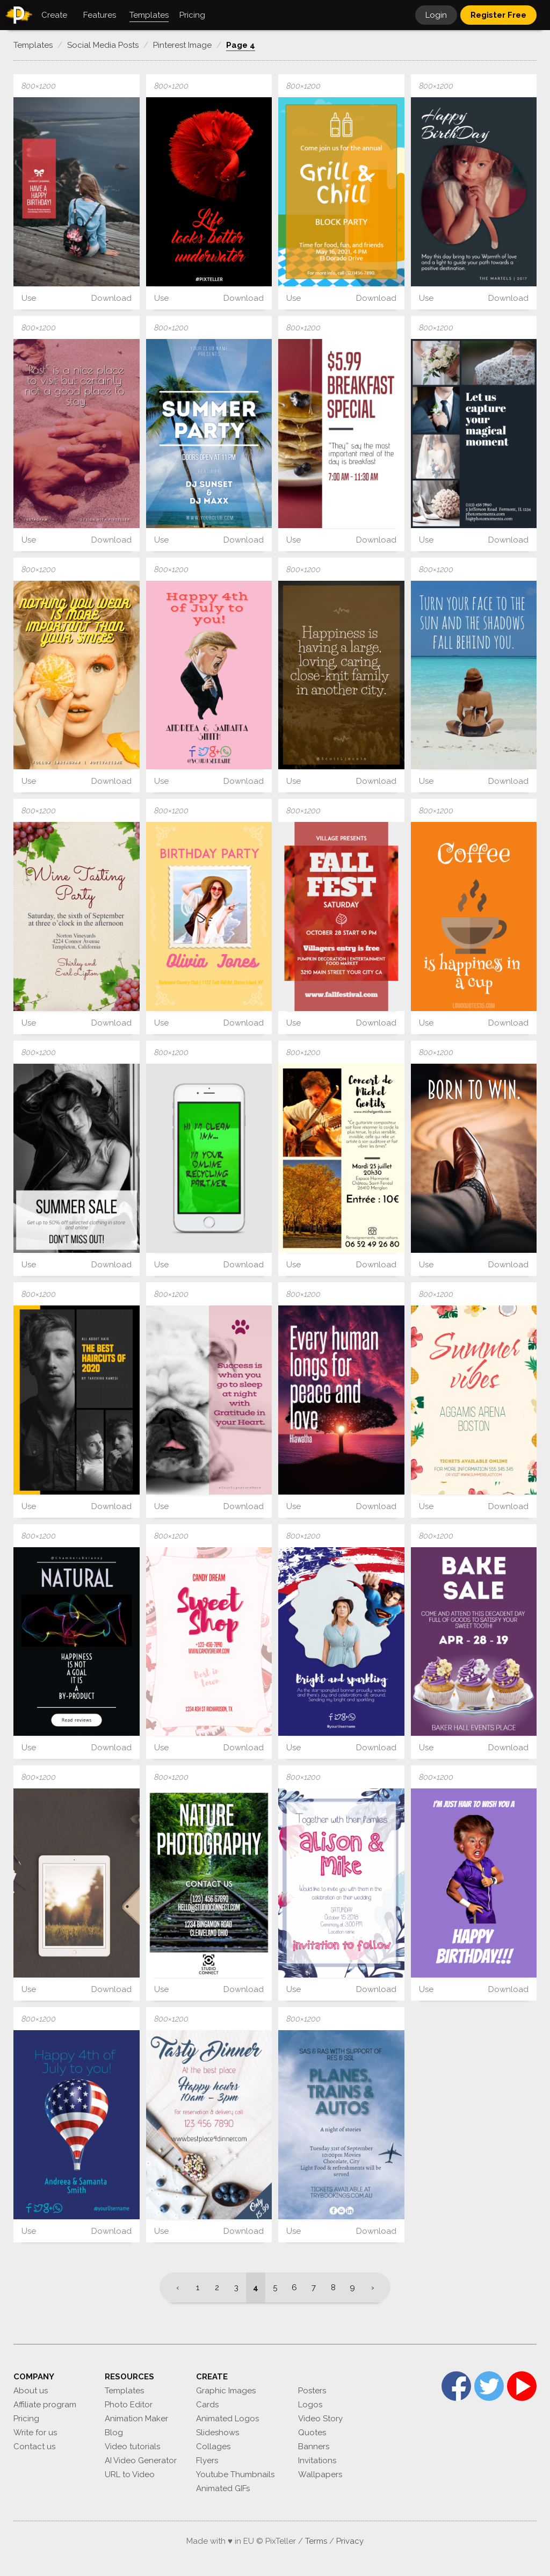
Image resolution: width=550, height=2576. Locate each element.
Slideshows (217, 2432)
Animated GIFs (223, 2488)
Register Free (498, 15)
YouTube (522, 2386)
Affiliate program (44, 2404)
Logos (310, 2404)
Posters (312, 2390)
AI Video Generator (141, 2460)
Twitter (489, 2386)
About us (30, 2390)
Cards (207, 2404)
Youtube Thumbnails (235, 2474)
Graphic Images (226, 2390)
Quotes (312, 2432)
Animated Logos (227, 2418)
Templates (124, 2390)
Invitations (317, 2460)
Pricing (26, 2418)
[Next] (376, 2287)
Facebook (456, 2386)
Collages (213, 2446)
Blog (114, 2432)
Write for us (35, 2432)
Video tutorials (132, 2446)
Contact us (34, 2446)
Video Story (320, 2418)
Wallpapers (320, 2474)
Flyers (207, 2460)
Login (436, 15)
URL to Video (130, 2474)
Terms (316, 2541)
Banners (313, 2446)
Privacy (350, 2541)
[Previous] (174, 2287)
